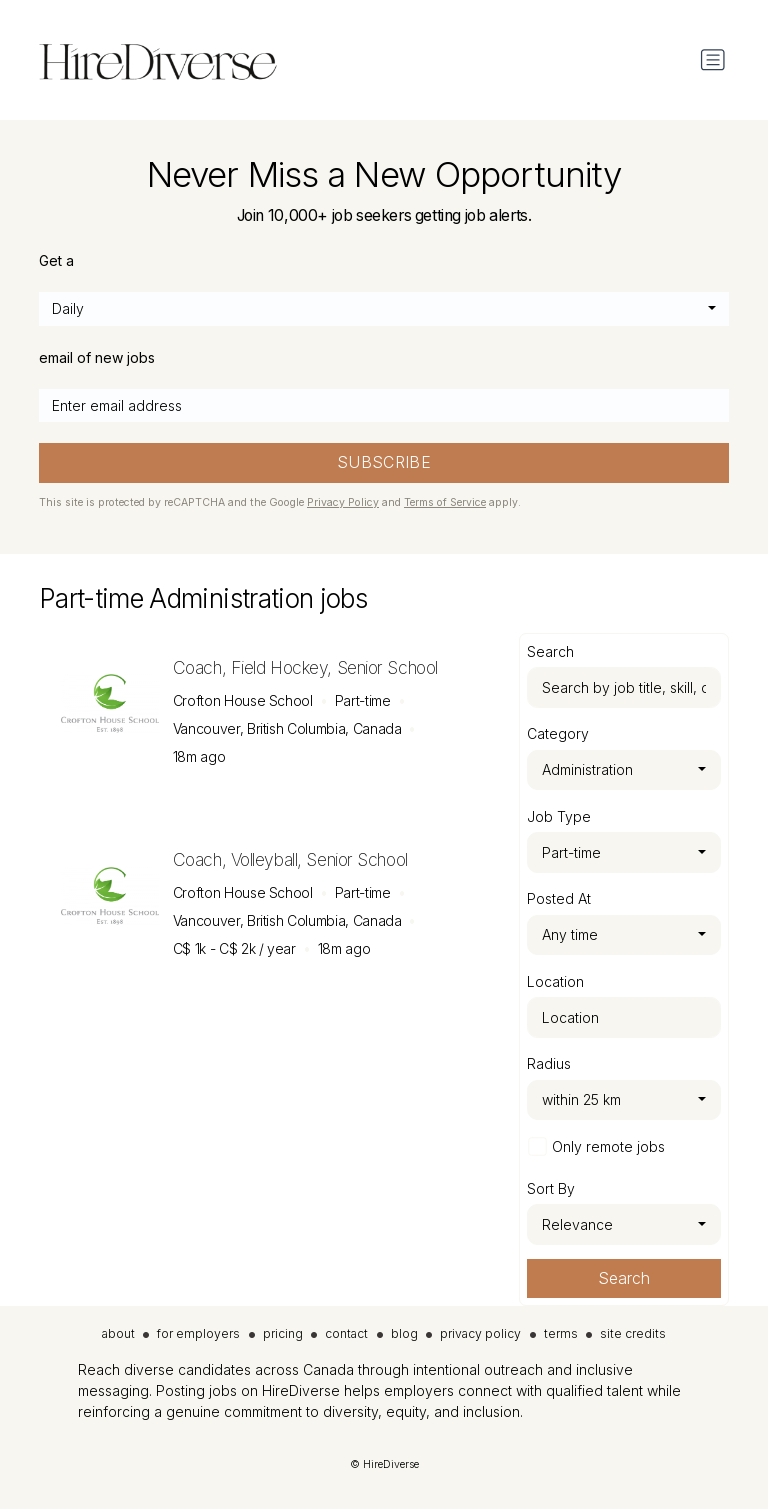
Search (624, 1278)
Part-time (363, 700)
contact (346, 1333)
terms (561, 1333)
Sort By (551, 1188)
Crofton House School (243, 700)
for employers (198, 1333)
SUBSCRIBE (384, 462)
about (118, 1333)
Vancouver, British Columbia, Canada (287, 728)
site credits (633, 1333)
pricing (283, 1333)
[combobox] (384, 309)
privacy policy (480, 1333)
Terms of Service (445, 502)
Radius (549, 1063)
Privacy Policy (343, 502)
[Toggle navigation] (713, 60)
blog (404, 1333)
